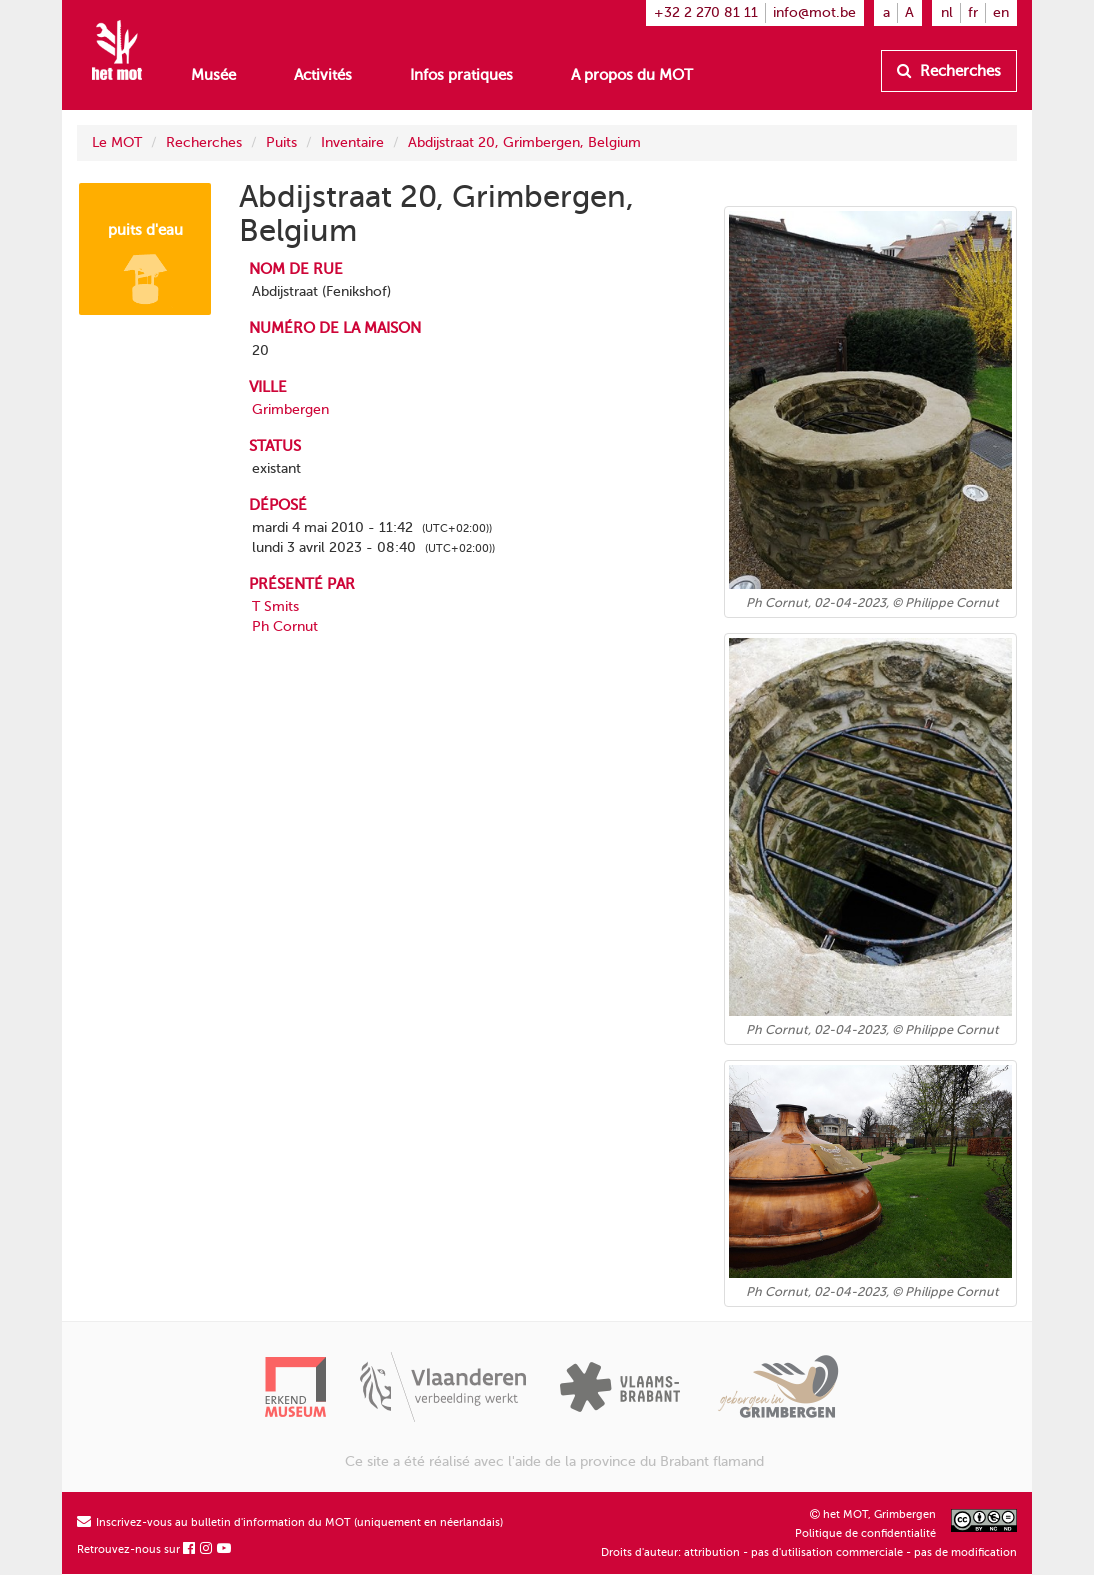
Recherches (949, 71)
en (1001, 12)
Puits (281, 142)
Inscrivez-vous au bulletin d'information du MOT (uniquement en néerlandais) (290, 1522)
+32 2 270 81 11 (706, 12)
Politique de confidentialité (865, 1533)
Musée (213, 75)
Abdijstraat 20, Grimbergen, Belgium (524, 142)
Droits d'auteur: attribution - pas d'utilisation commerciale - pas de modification (809, 1552)
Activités (323, 75)
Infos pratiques (461, 75)
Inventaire (352, 142)
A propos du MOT (632, 75)
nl (947, 12)
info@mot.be (814, 12)
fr (973, 12)
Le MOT (117, 142)
